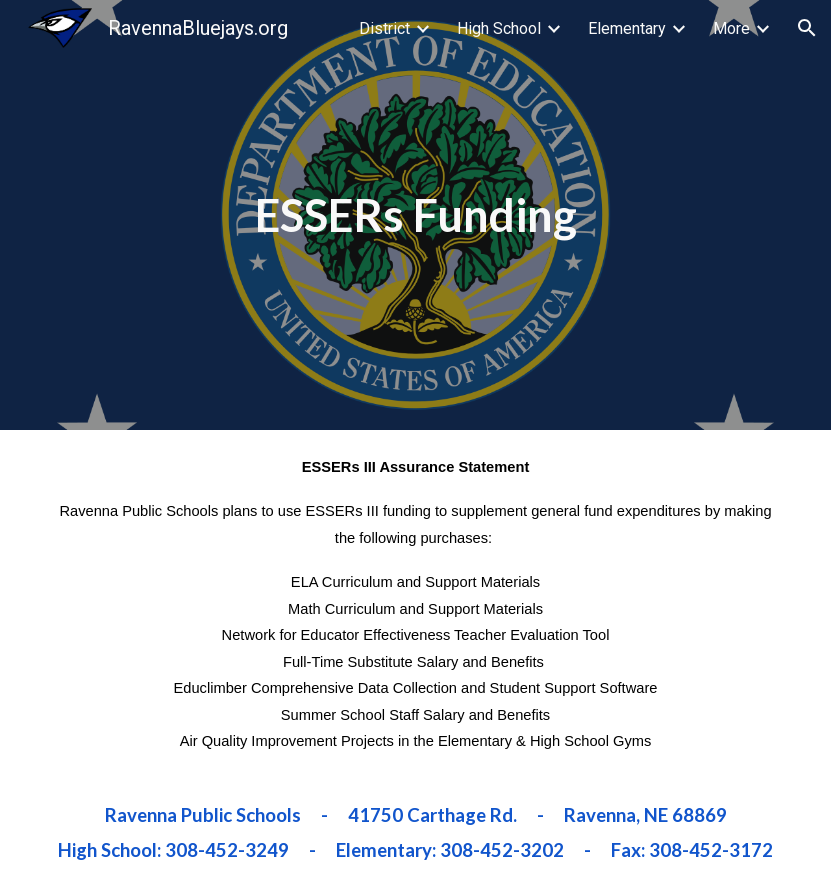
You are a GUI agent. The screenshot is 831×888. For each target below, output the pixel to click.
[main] (416, 215)
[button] (807, 28)
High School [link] (499, 28)
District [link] (384, 28)
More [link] (731, 28)
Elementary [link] (627, 28)
